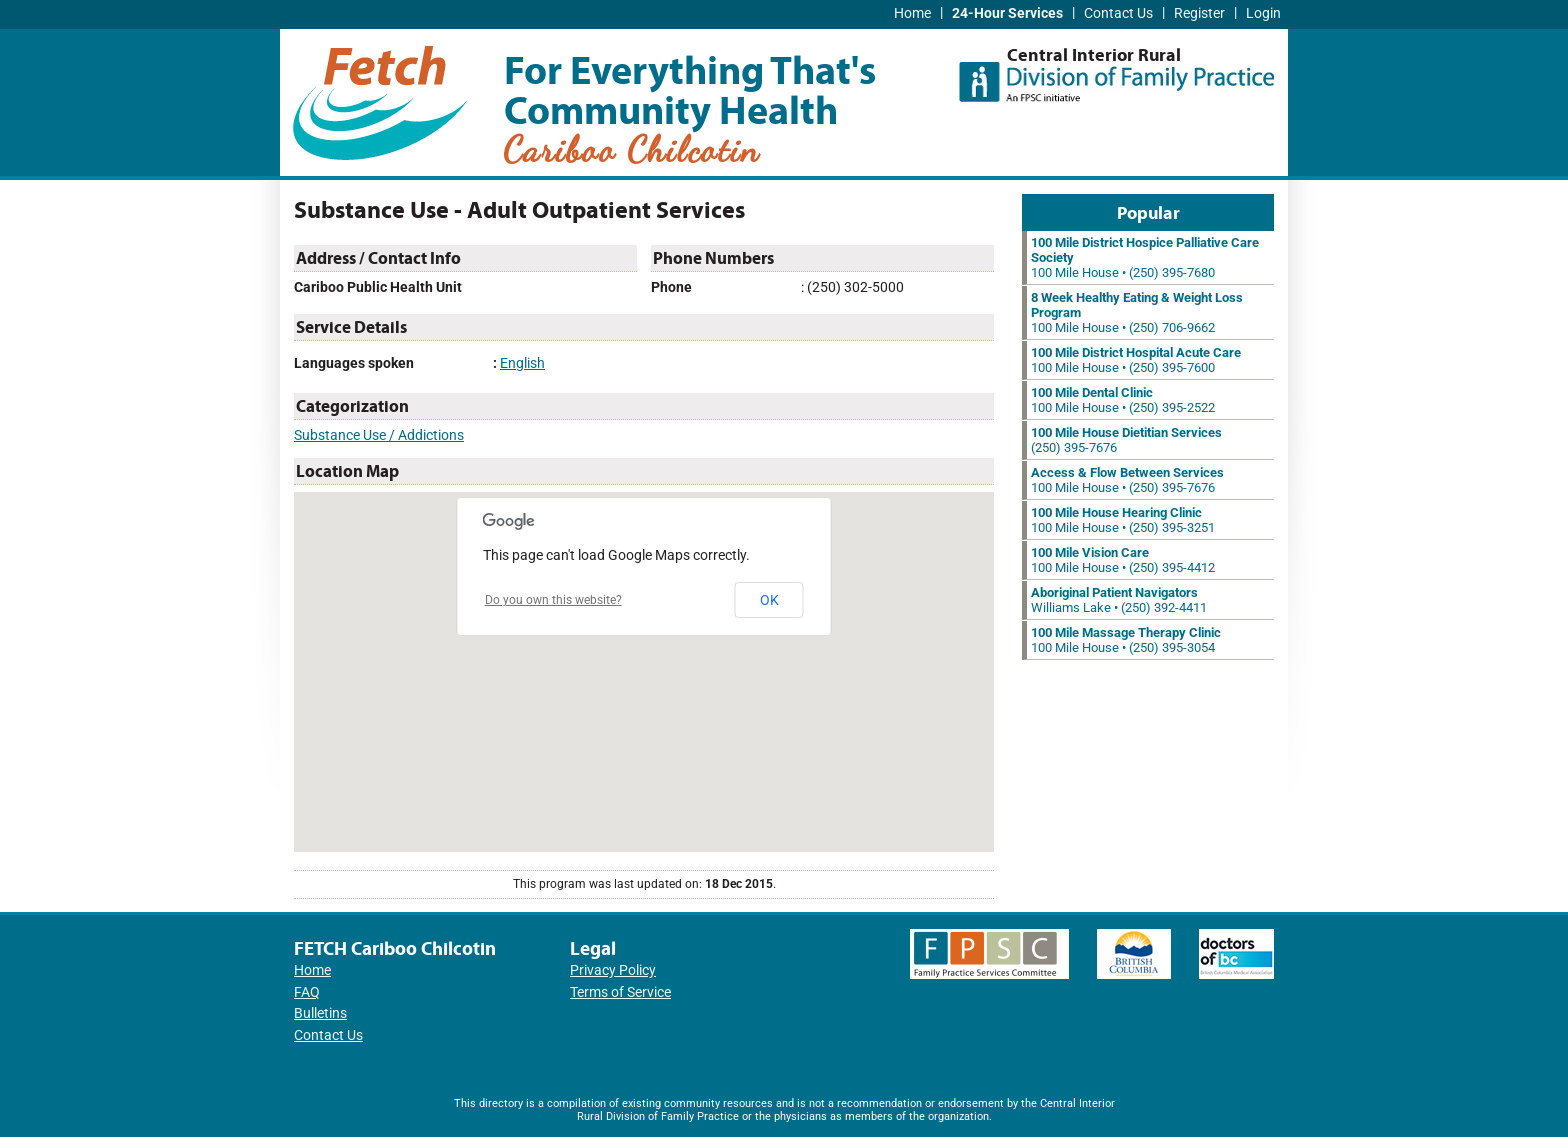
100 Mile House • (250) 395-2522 (1123, 400)
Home (912, 13)
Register (1199, 13)
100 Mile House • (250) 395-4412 (1123, 560)
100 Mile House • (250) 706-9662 (1137, 312)
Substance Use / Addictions (379, 435)
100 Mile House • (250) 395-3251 (1123, 520)
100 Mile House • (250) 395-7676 (1127, 480)
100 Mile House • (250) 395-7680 (1145, 257)
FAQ (307, 992)
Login (1263, 13)
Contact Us (1118, 13)
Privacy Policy (613, 970)
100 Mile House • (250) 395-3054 (1126, 640)
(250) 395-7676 (1126, 440)
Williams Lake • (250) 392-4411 (1119, 600)
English (522, 363)
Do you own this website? (553, 600)
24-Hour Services (1007, 13)
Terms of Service (620, 992)
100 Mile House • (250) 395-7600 (1136, 360)
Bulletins (320, 1013)
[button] (644, 653)
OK (769, 600)
